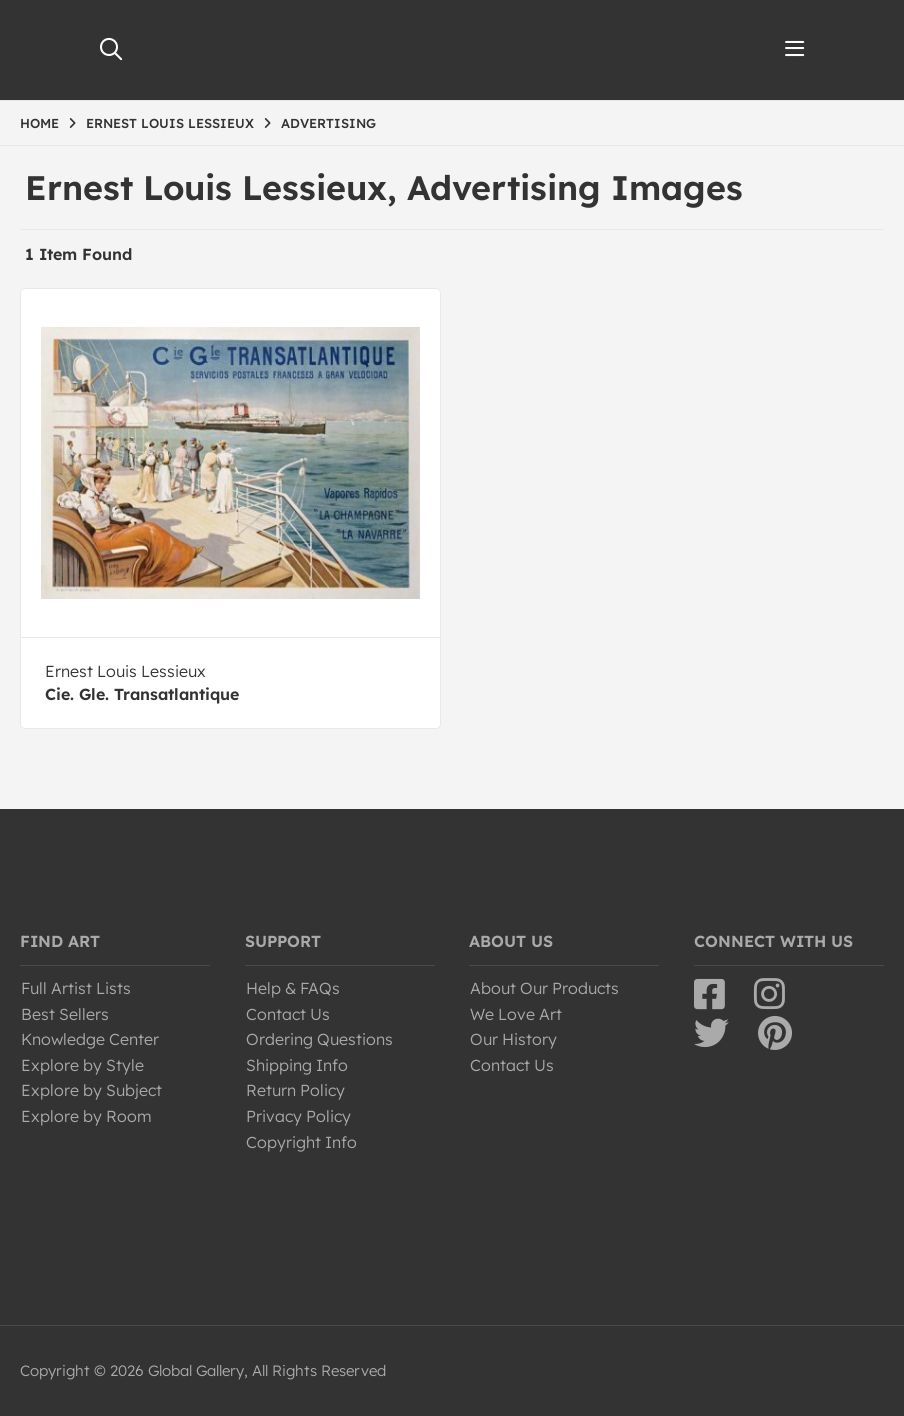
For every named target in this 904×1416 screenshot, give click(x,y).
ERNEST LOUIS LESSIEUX (170, 123)
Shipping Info (297, 1065)
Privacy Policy (298, 1116)
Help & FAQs (293, 988)
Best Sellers (65, 1014)
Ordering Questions (319, 1039)
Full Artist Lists (76, 988)
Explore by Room (86, 1116)
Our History (513, 1039)
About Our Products (544, 988)
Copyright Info (301, 1142)
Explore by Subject (91, 1090)
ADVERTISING (328, 123)
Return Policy (295, 1090)
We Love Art (516, 1014)
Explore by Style (82, 1065)
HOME (39, 123)
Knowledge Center (90, 1039)
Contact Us (288, 1014)
